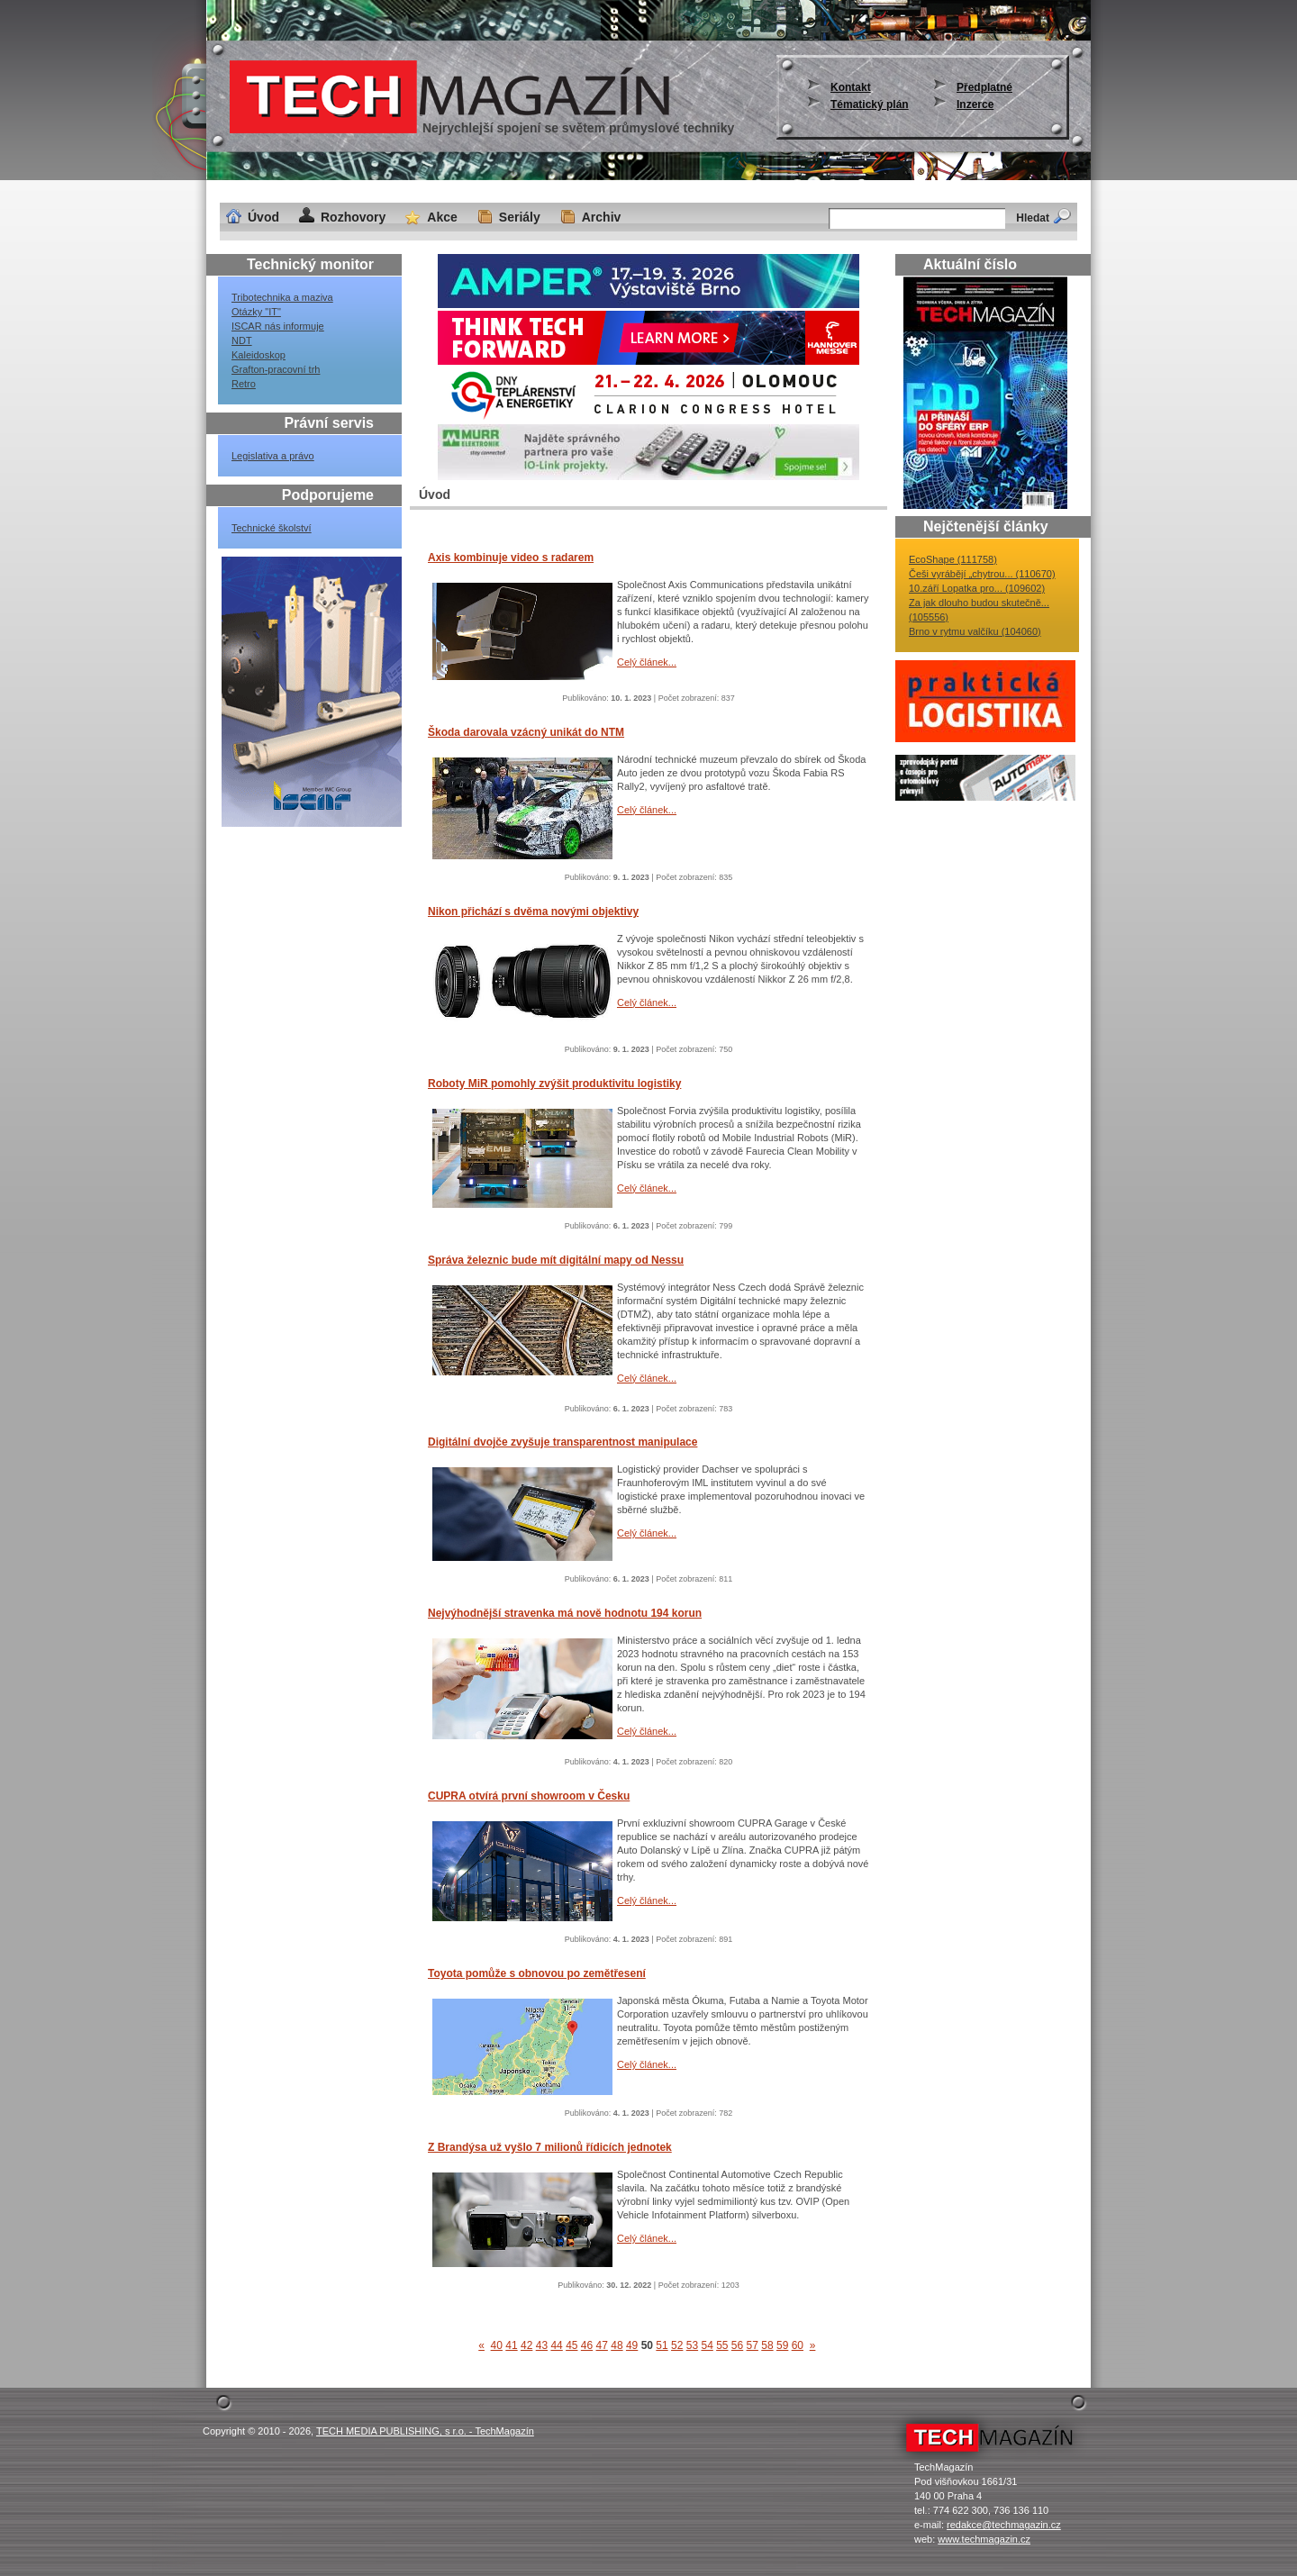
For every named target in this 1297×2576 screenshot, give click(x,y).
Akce (442, 217)
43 (542, 2345)
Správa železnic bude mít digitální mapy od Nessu (556, 1260)
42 (526, 2345)
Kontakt (850, 87)
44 (556, 2345)
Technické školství (271, 527)
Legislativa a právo (272, 455)
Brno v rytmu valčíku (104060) (975, 631)
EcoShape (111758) (953, 559)
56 (737, 2345)
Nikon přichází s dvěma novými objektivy (533, 911)
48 (616, 2345)
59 (782, 2345)
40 (497, 2345)
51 (661, 2345)
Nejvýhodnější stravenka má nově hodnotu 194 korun (565, 1613)
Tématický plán (869, 104)
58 (767, 2345)
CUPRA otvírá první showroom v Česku (529, 1796)
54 (706, 2345)
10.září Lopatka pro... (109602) (977, 588)
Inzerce (975, 104)
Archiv (601, 217)
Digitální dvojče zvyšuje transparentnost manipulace (562, 1442)
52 (677, 2345)
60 (797, 2345)
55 (722, 2345)
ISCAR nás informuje (277, 326)
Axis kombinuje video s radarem (511, 557)
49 (632, 2345)
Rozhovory (353, 217)
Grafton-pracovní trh (275, 369)
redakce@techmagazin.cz (1004, 2524)
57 (752, 2345)
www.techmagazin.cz (984, 2539)
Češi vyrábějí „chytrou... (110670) (982, 573)
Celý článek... (646, 662)
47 (602, 2345)
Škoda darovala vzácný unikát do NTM (526, 732)
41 (511, 2345)
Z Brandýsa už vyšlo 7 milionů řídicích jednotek (550, 2147)
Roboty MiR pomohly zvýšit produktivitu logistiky (554, 1083)
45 (571, 2345)
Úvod (263, 217)
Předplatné (984, 87)
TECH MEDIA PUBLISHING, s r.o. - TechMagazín (425, 2431)
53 (692, 2345)
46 (587, 2345)
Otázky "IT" (256, 311)
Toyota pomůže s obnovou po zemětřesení (537, 1973)
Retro (243, 383)
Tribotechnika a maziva (282, 297)
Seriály (519, 217)
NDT (241, 340)
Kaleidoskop (258, 354)
